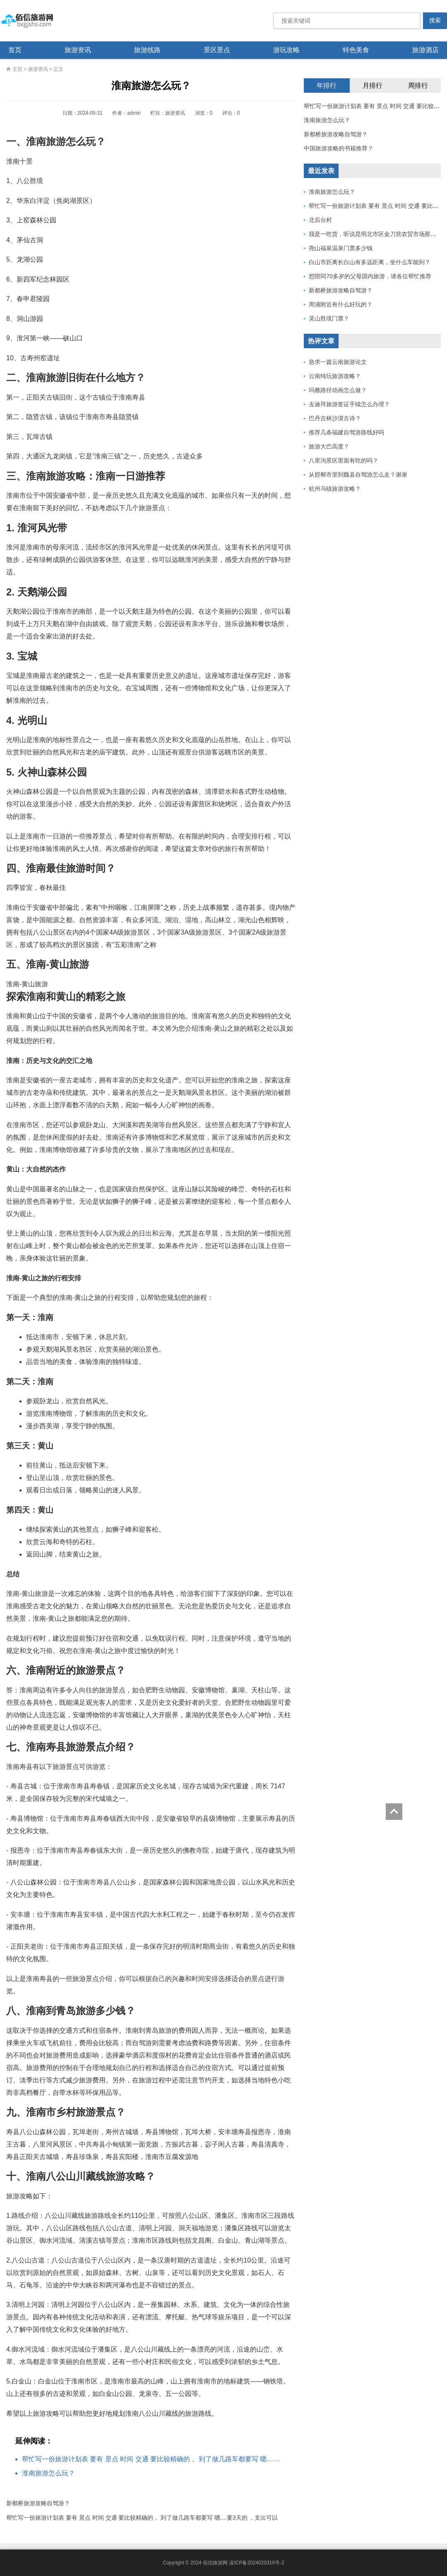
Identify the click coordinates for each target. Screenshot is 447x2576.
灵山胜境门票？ (329, 318)
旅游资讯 (78, 49)
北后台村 (320, 220)
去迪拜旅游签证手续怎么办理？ (349, 404)
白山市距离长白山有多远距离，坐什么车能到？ (369, 262)
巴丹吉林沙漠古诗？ (335, 418)
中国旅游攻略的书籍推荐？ (338, 148)
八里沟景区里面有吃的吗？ (343, 460)
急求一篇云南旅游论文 (338, 362)
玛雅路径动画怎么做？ (338, 390)
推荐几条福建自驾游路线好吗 (346, 432)
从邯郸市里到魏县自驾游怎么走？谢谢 (358, 474)
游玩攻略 (286, 49)
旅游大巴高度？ (329, 446)
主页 (17, 69)
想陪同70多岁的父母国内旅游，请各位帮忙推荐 (370, 276)
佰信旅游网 (39, 20)
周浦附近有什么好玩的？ (340, 304)
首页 (15, 49)
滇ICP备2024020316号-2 (256, 2563)
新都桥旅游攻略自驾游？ (38, 2503)
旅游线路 (147, 49)
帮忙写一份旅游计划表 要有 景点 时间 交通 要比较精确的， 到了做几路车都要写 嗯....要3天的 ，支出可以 (154, 2459)
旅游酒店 (425, 49)
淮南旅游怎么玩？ (48, 2473)
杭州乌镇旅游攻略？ (335, 488)
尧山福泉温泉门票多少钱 (340, 248)
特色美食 (356, 49)
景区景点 (217, 49)
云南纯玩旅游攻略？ (335, 376)
